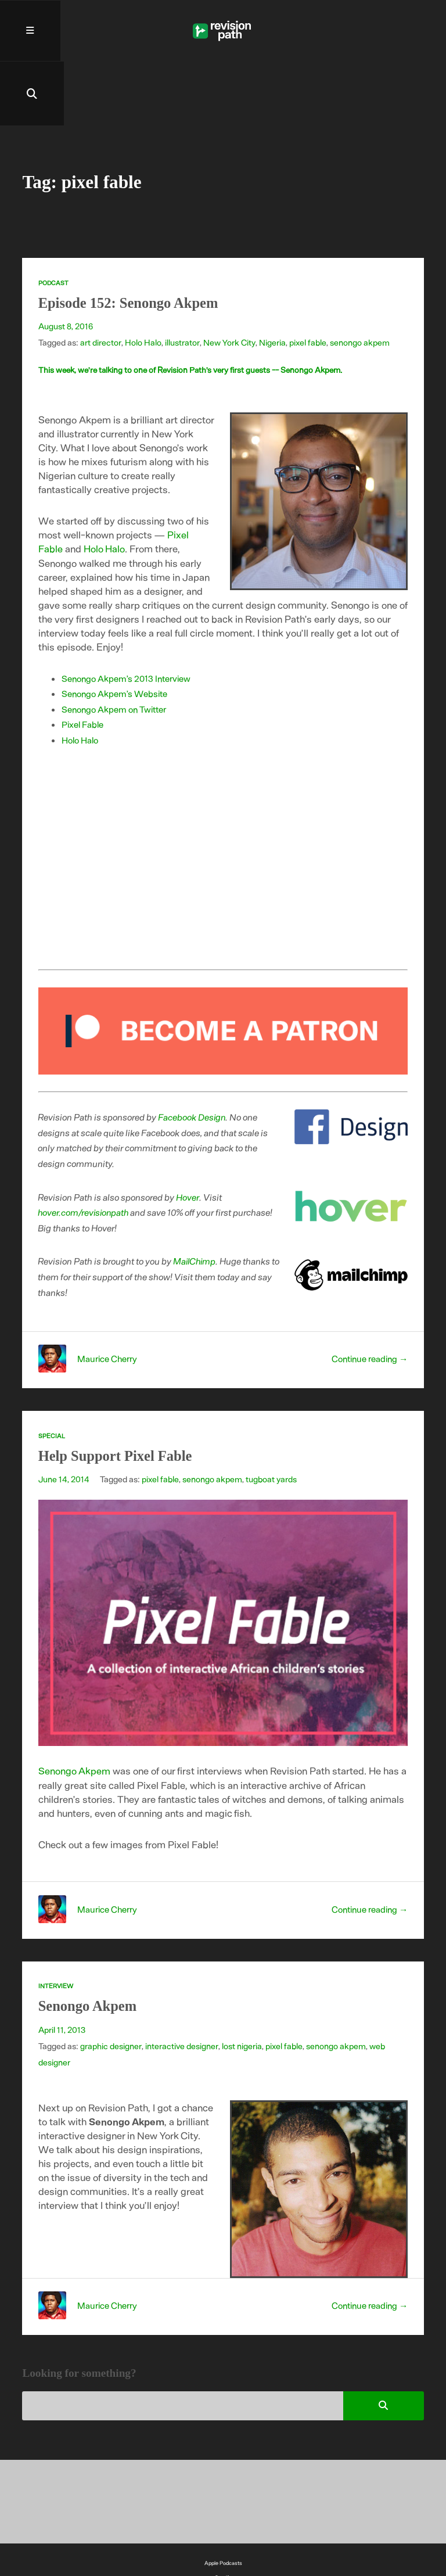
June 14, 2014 (63, 1416)
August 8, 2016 (65, 264)
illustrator (181, 280)
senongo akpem (358, 280)
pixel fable (306, 280)
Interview (55, 1923)
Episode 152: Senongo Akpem (131, 241)
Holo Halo (142, 280)
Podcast (53, 221)
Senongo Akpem (74, 1708)
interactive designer (181, 1983)
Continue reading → (368, 1296)
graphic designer (110, 1983)
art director (100, 280)
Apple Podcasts (223, 2499)
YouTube (223, 2528)
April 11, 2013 (61, 1966)
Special (51, 1373)
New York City (228, 280)
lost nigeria (241, 1983)
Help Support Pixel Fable (117, 1394)
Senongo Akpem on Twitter (115, 646)
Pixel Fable (83, 661)
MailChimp (196, 1198)
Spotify (223, 2514)
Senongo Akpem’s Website (115, 631)
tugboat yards (271, 1416)
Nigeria (270, 280)
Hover (188, 1134)
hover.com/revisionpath (85, 1149)
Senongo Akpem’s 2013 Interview (127, 615)
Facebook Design (193, 1054)
